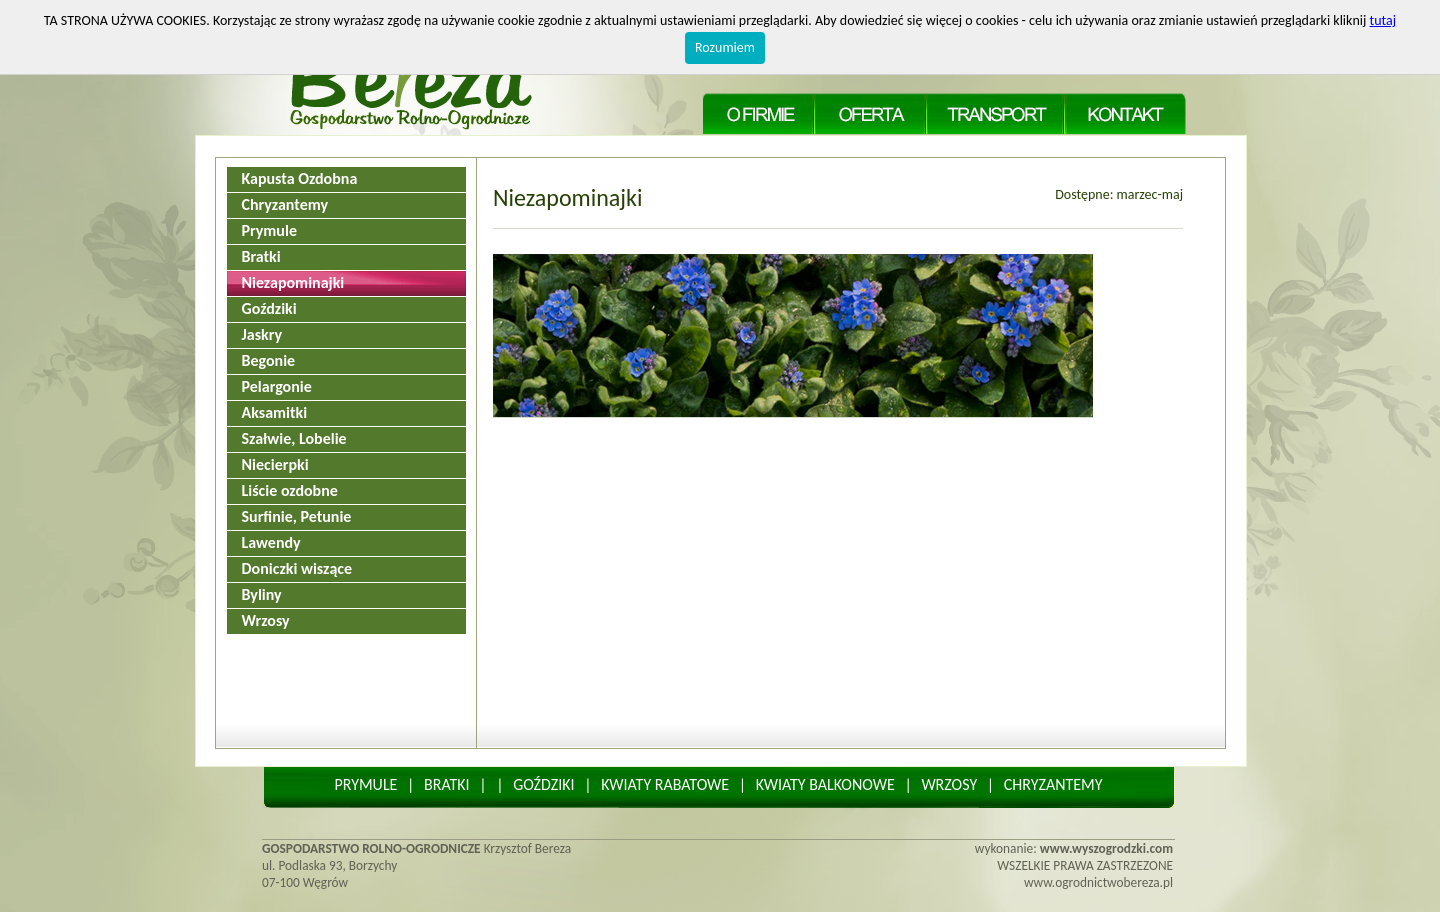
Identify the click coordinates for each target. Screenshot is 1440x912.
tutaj (1383, 20)
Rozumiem (725, 47)
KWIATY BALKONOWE (825, 784)
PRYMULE (365, 784)
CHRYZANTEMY (1053, 784)
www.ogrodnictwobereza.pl (1098, 882)
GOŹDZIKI (543, 784)
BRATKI (447, 784)
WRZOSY (949, 784)
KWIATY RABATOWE (665, 784)
